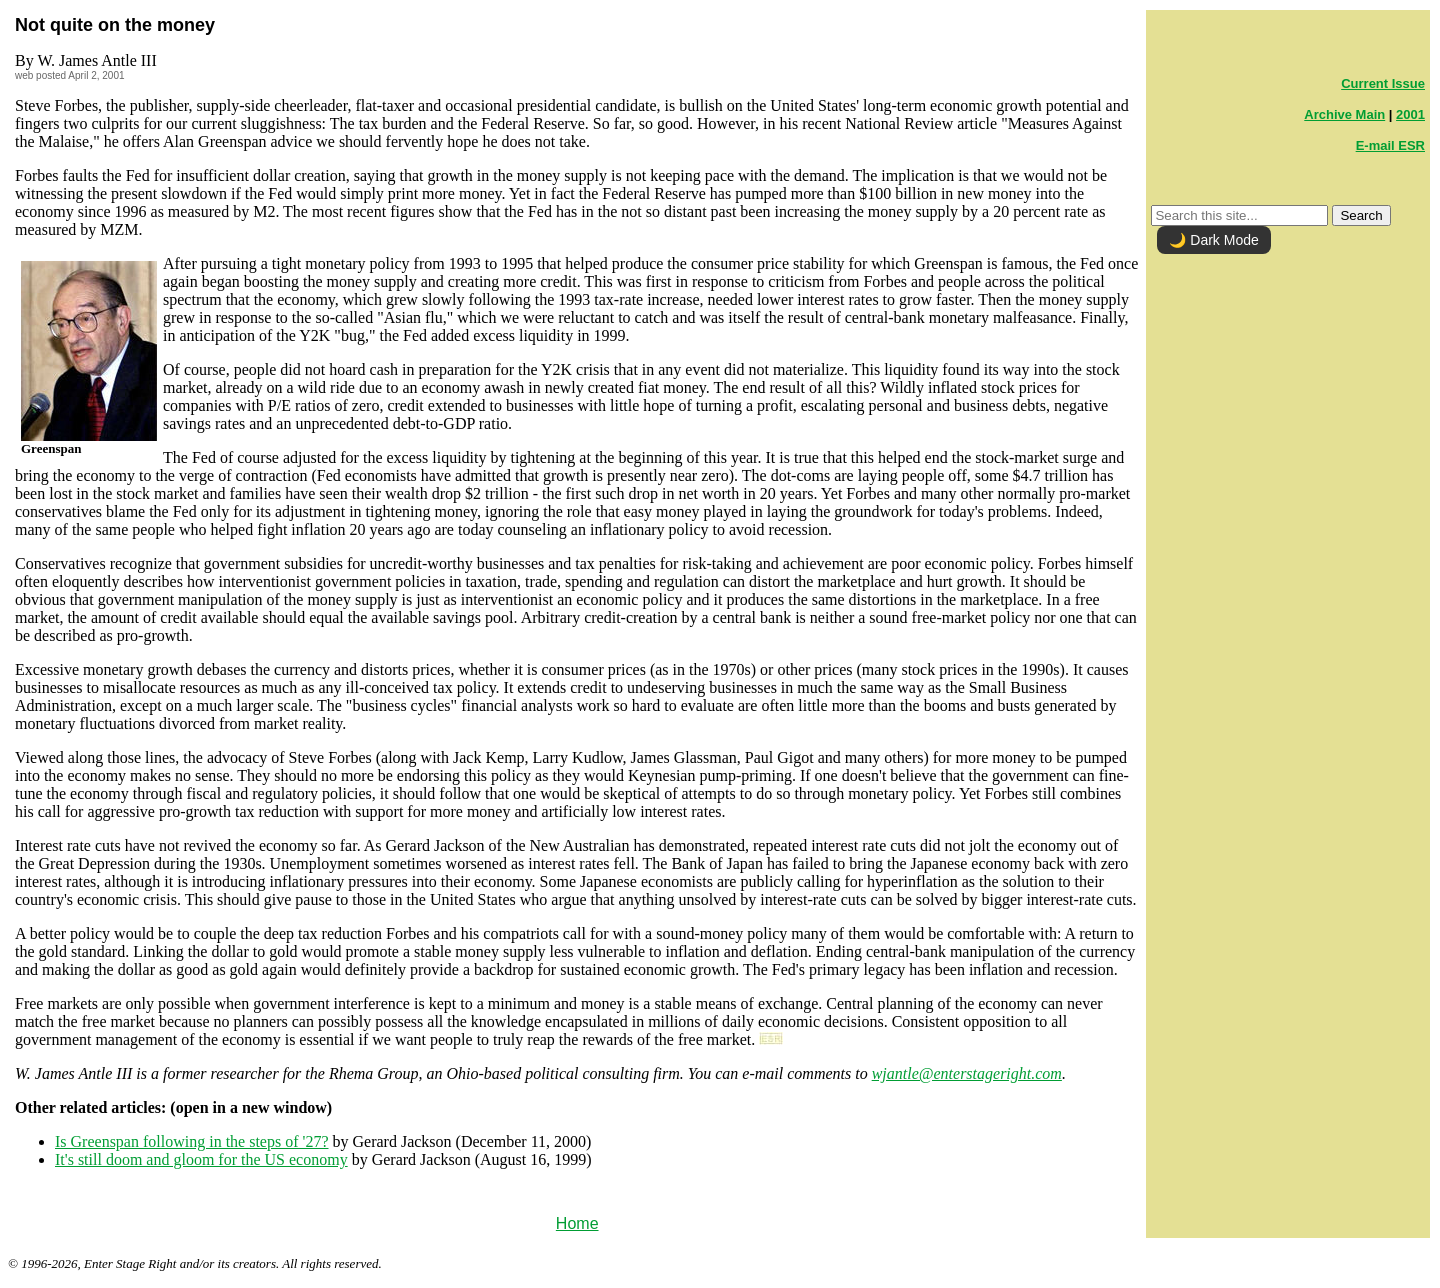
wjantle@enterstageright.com (967, 1073)
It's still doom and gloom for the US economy (201, 1159)
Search (1361, 215)
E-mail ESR (1390, 145)
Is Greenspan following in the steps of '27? (192, 1141)
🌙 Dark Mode (1213, 240)
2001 (1410, 114)
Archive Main (1344, 114)
